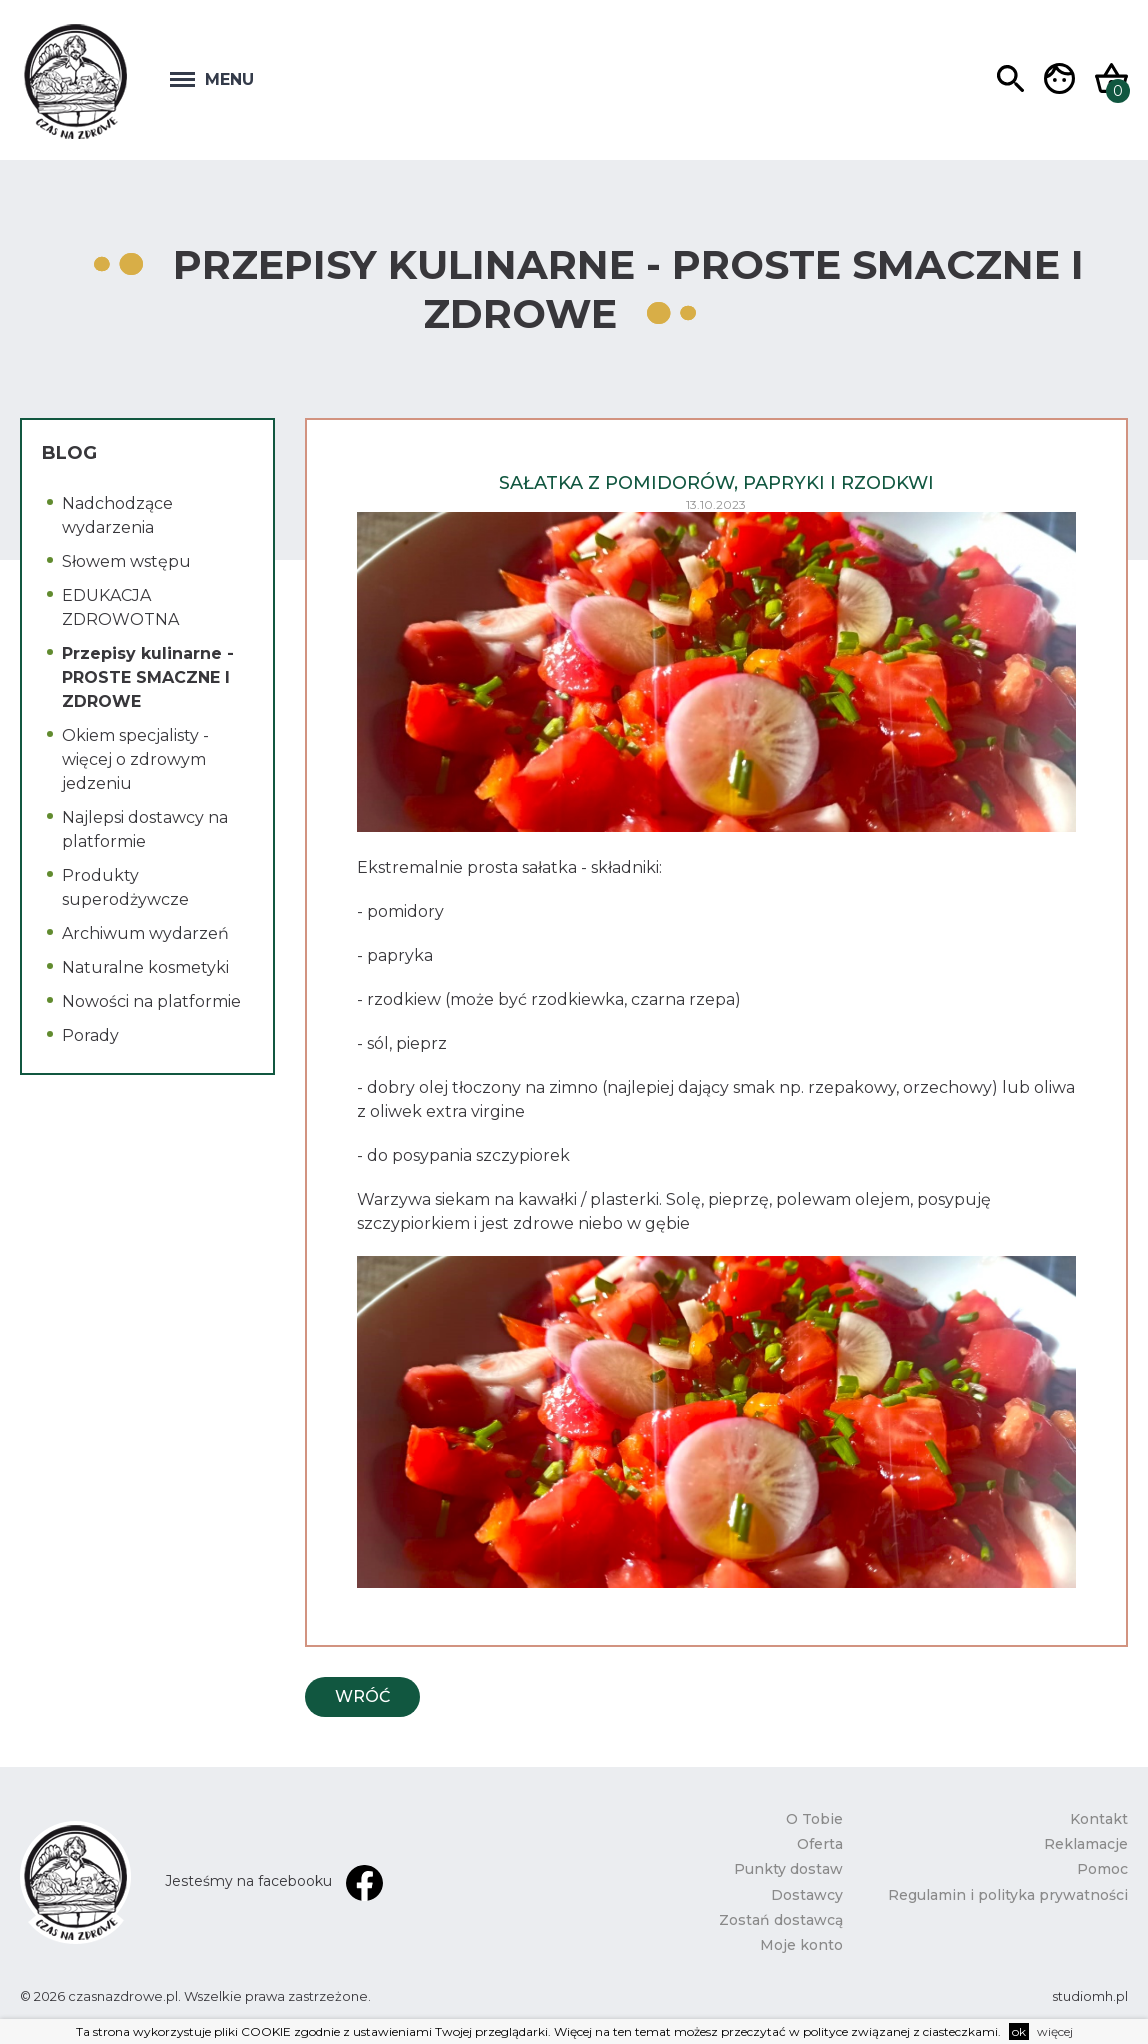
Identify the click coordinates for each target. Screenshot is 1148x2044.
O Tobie (814, 1819)
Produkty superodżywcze (125, 887)
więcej (1055, 2031)
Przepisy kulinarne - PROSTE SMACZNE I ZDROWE (148, 677)
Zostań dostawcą (781, 1920)
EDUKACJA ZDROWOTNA (120, 607)
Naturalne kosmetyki (145, 967)
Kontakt (1099, 1819)
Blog (69, 453)
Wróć (362, 1696)
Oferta (820, 1844)
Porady (90, 1035)
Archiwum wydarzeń (145, 933)
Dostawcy (807, 1895)
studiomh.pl (1090, 1996)
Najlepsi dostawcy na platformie (145, 829)
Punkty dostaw (788, 1869)
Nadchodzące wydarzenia (117, 515)
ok (1019, 2031)
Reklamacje (1086, 1844)
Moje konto (801, 1945)
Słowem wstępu (126, 561)
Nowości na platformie (151, 1001)
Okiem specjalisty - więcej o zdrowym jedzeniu (135, 759)
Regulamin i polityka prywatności (1008, 1895)
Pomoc (1102, 1869)
